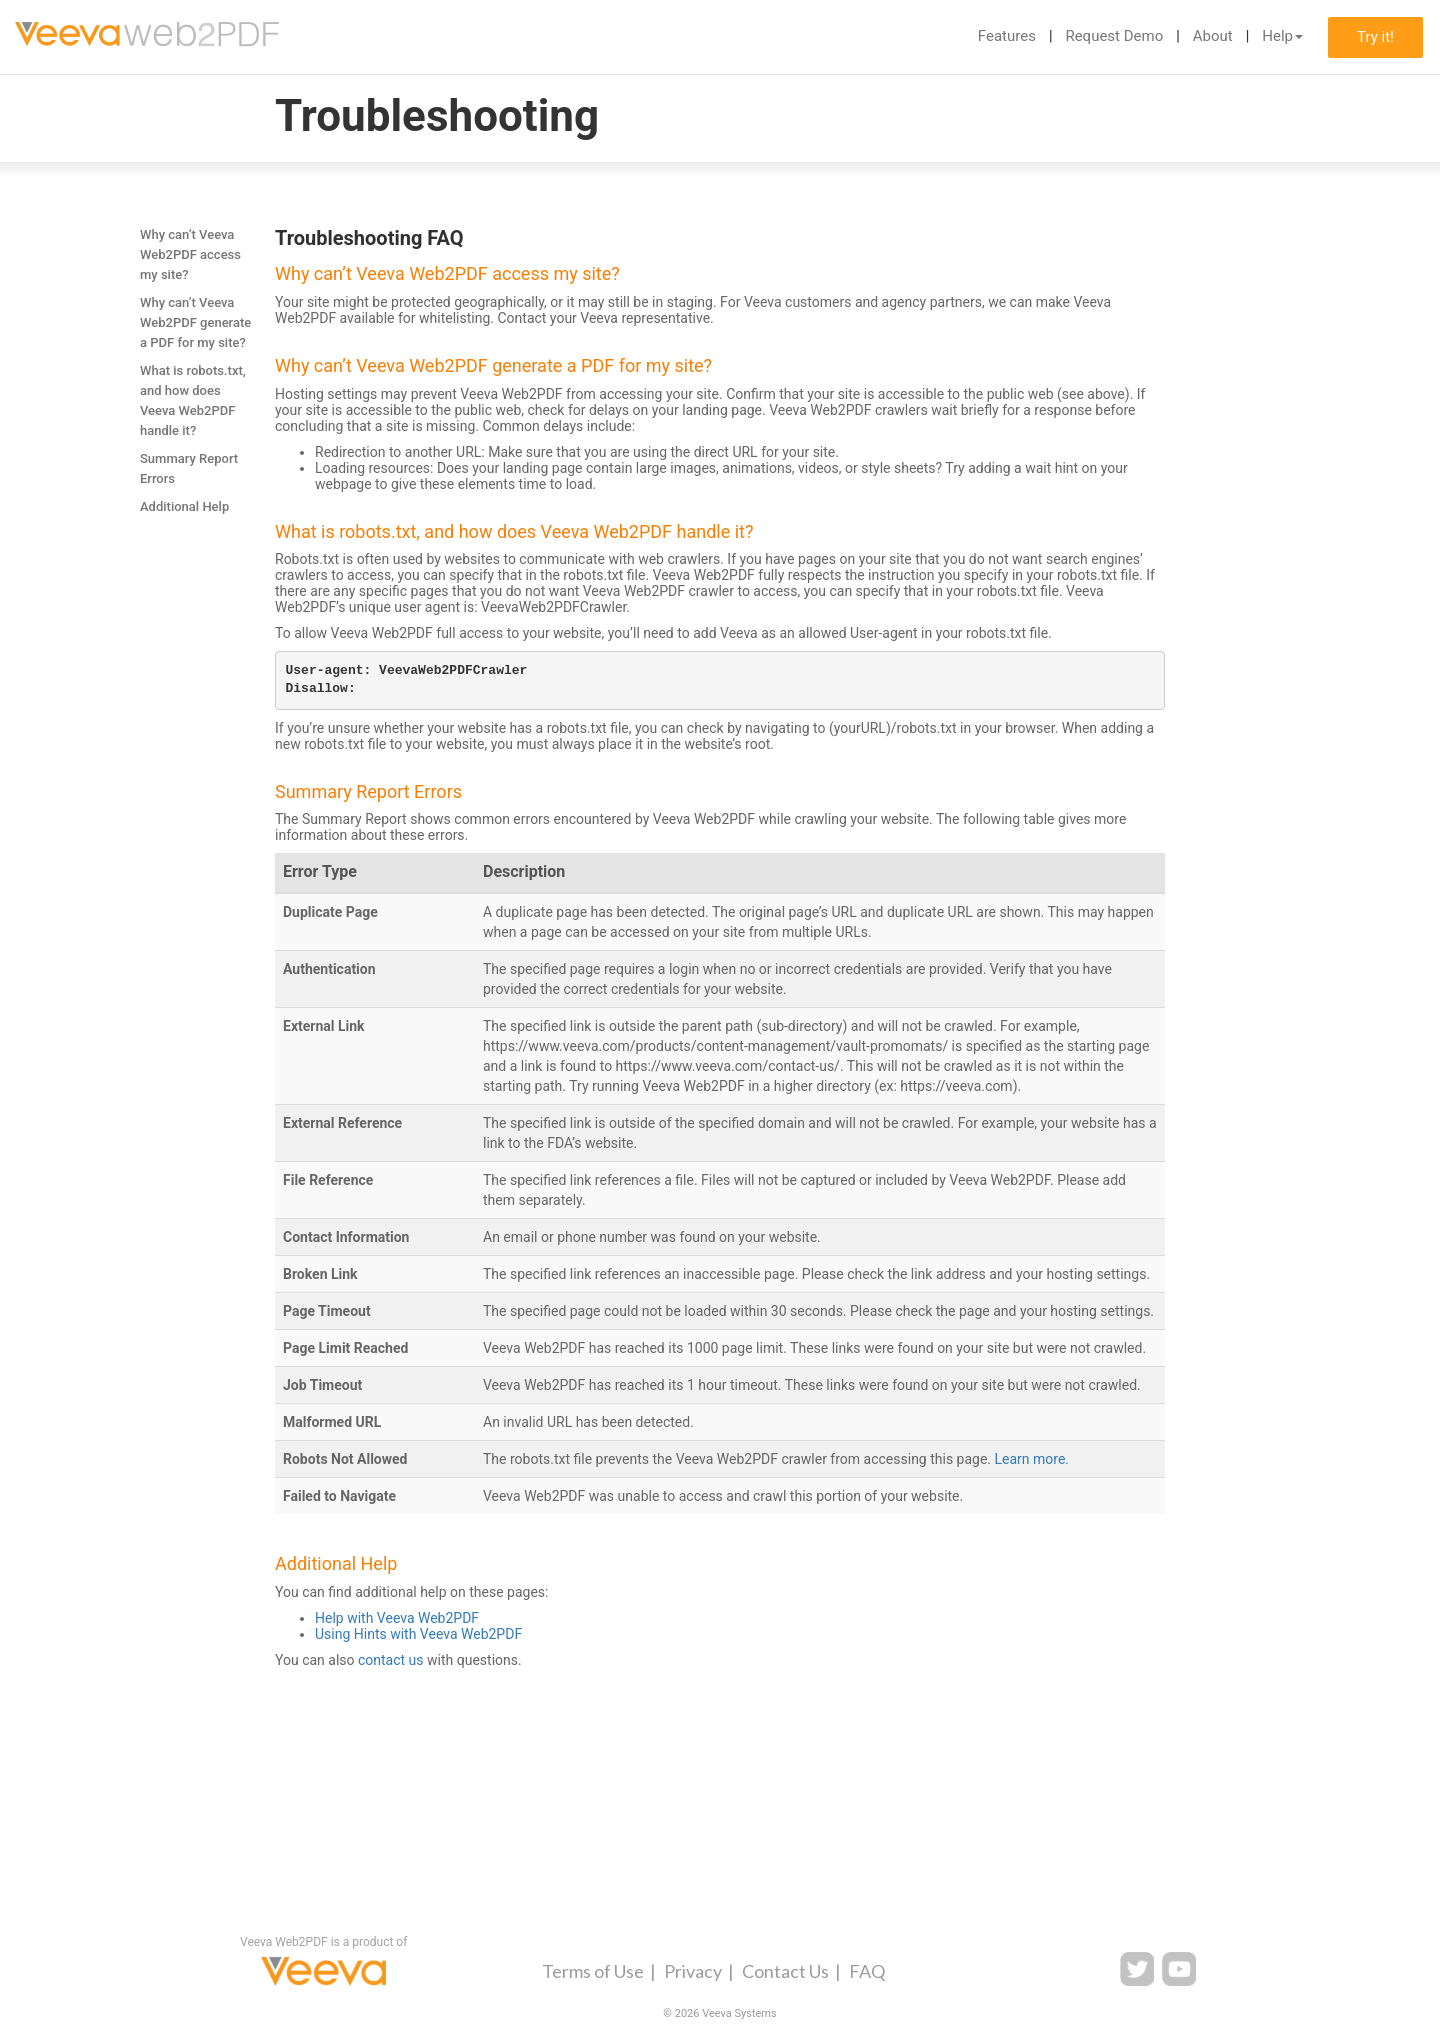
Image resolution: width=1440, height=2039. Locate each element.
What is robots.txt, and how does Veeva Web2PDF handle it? (193, 400)
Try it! (1375, 37)
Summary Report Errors (189, 468)
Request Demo (1114, 36)
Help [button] (1282, 36)
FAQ (867, 1971)
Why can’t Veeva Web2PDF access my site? (190, 254)
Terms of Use (593, 1971)
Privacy (693, 1971)
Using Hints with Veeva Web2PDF (418, 1634)
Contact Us (785, 1971)
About (1213, 36)
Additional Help (184, 506)
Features (1007, 36)
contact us (391, 1660)
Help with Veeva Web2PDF (397, 1618)
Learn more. (1032, 1459)
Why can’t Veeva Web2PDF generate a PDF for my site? (195, 322)
